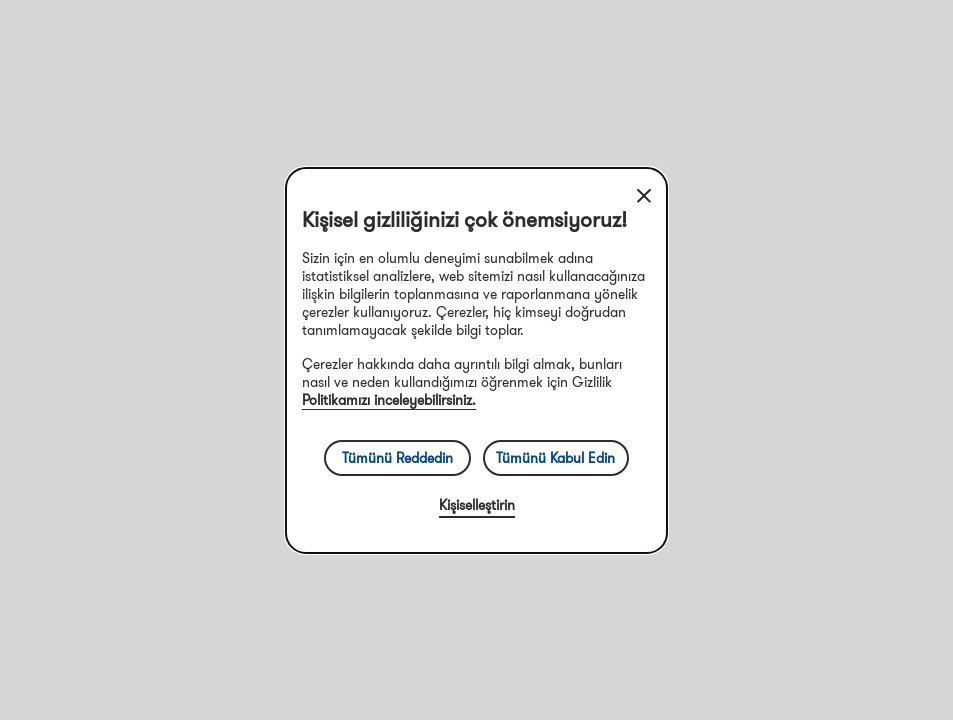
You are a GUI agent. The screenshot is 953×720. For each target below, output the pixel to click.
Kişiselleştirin (477, 505)
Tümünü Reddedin (397, 458)
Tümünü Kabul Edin (555, 458)
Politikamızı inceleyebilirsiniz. (389, 400)
